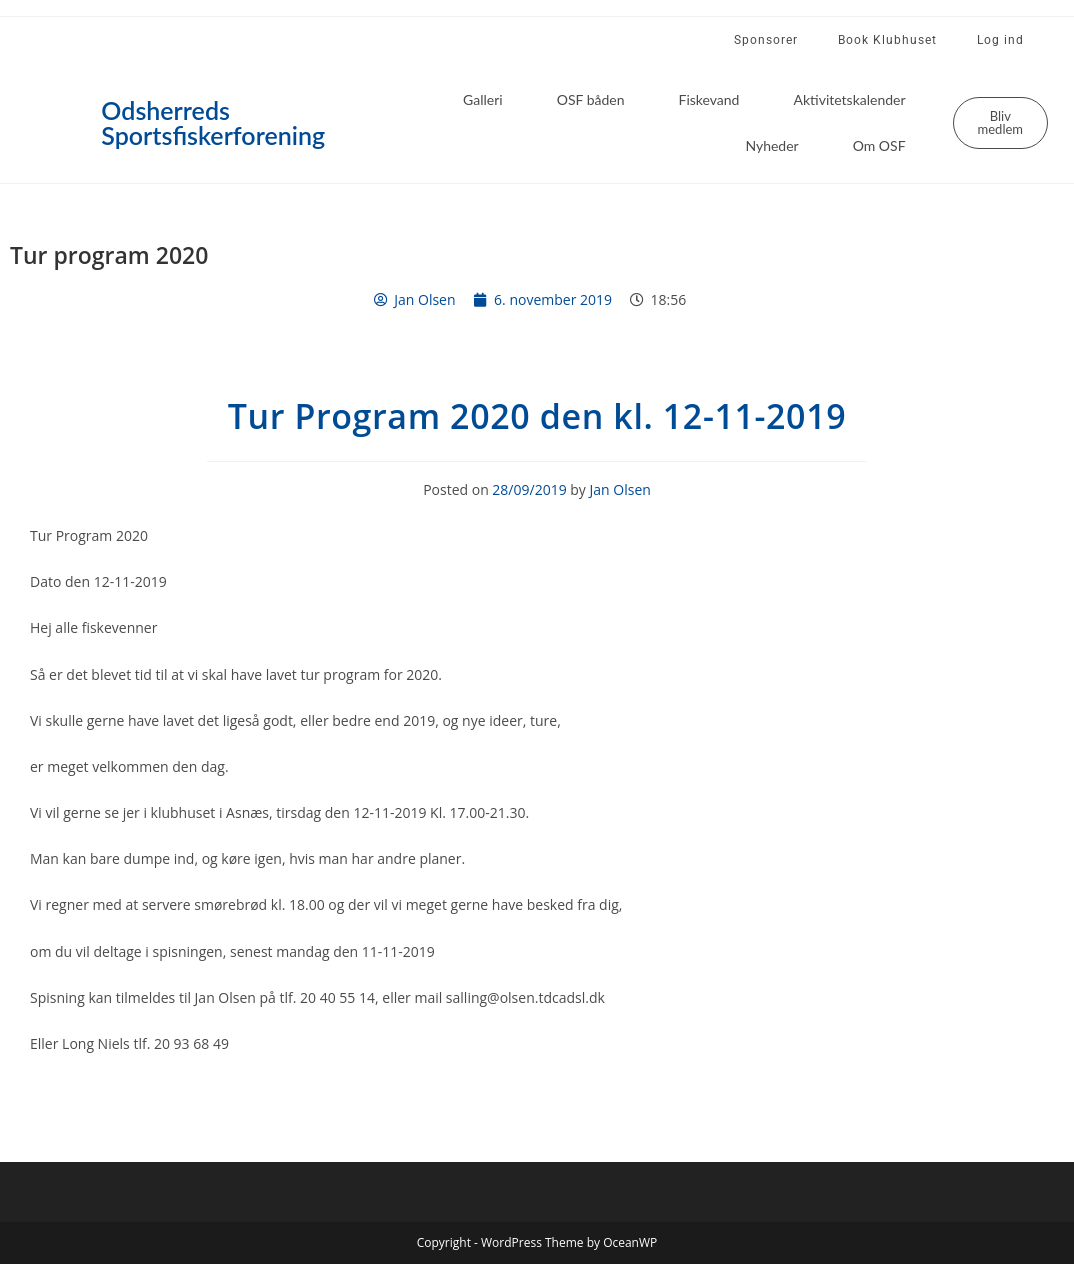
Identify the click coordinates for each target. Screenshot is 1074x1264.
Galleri (483, 99)
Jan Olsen (620, 489)
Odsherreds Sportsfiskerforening (213, 122)
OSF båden (591, 99)
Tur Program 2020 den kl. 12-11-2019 (537, 416)
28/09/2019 (529, 489)
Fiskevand (709, 99)
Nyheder (771, 145)
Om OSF (879, 145)
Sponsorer (766, 40)
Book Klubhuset (887, 40)
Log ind (1000, 40)
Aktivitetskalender (849, 99)
